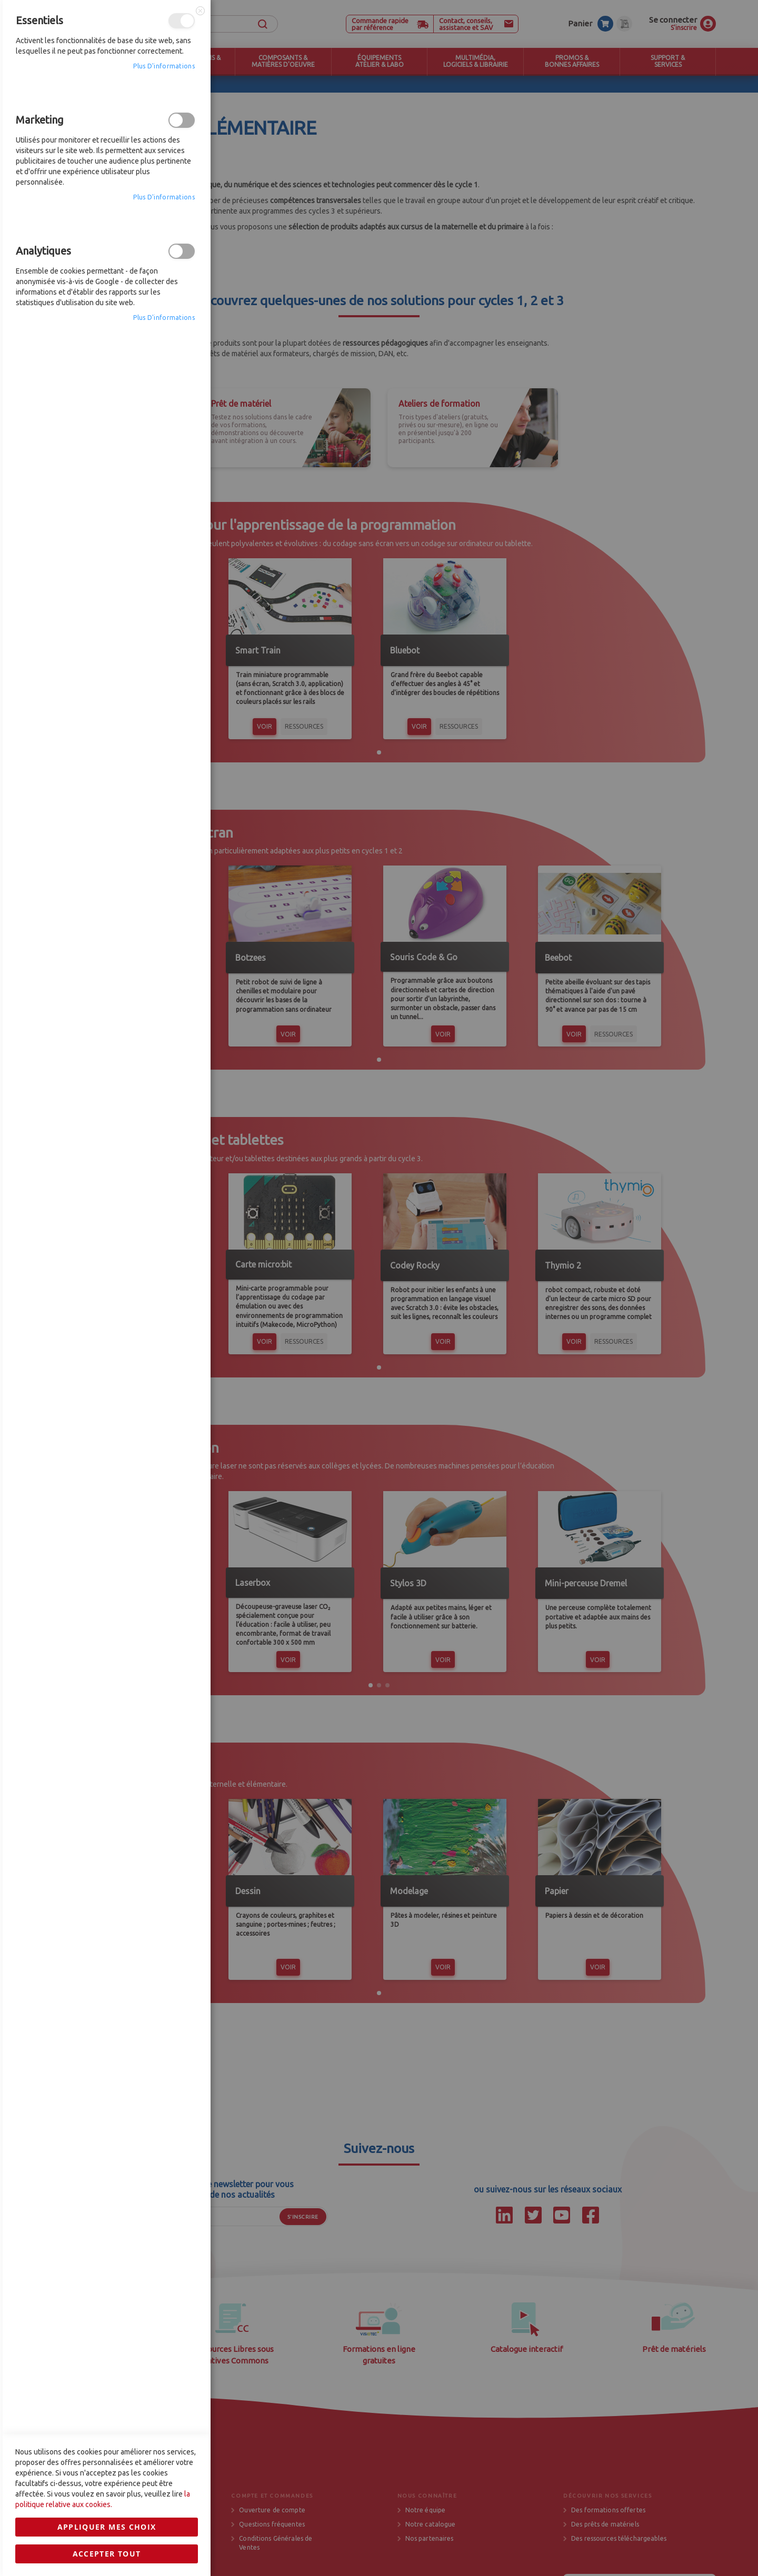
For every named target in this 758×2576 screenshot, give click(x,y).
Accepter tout (107, 1614)
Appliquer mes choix (106, 1587)
